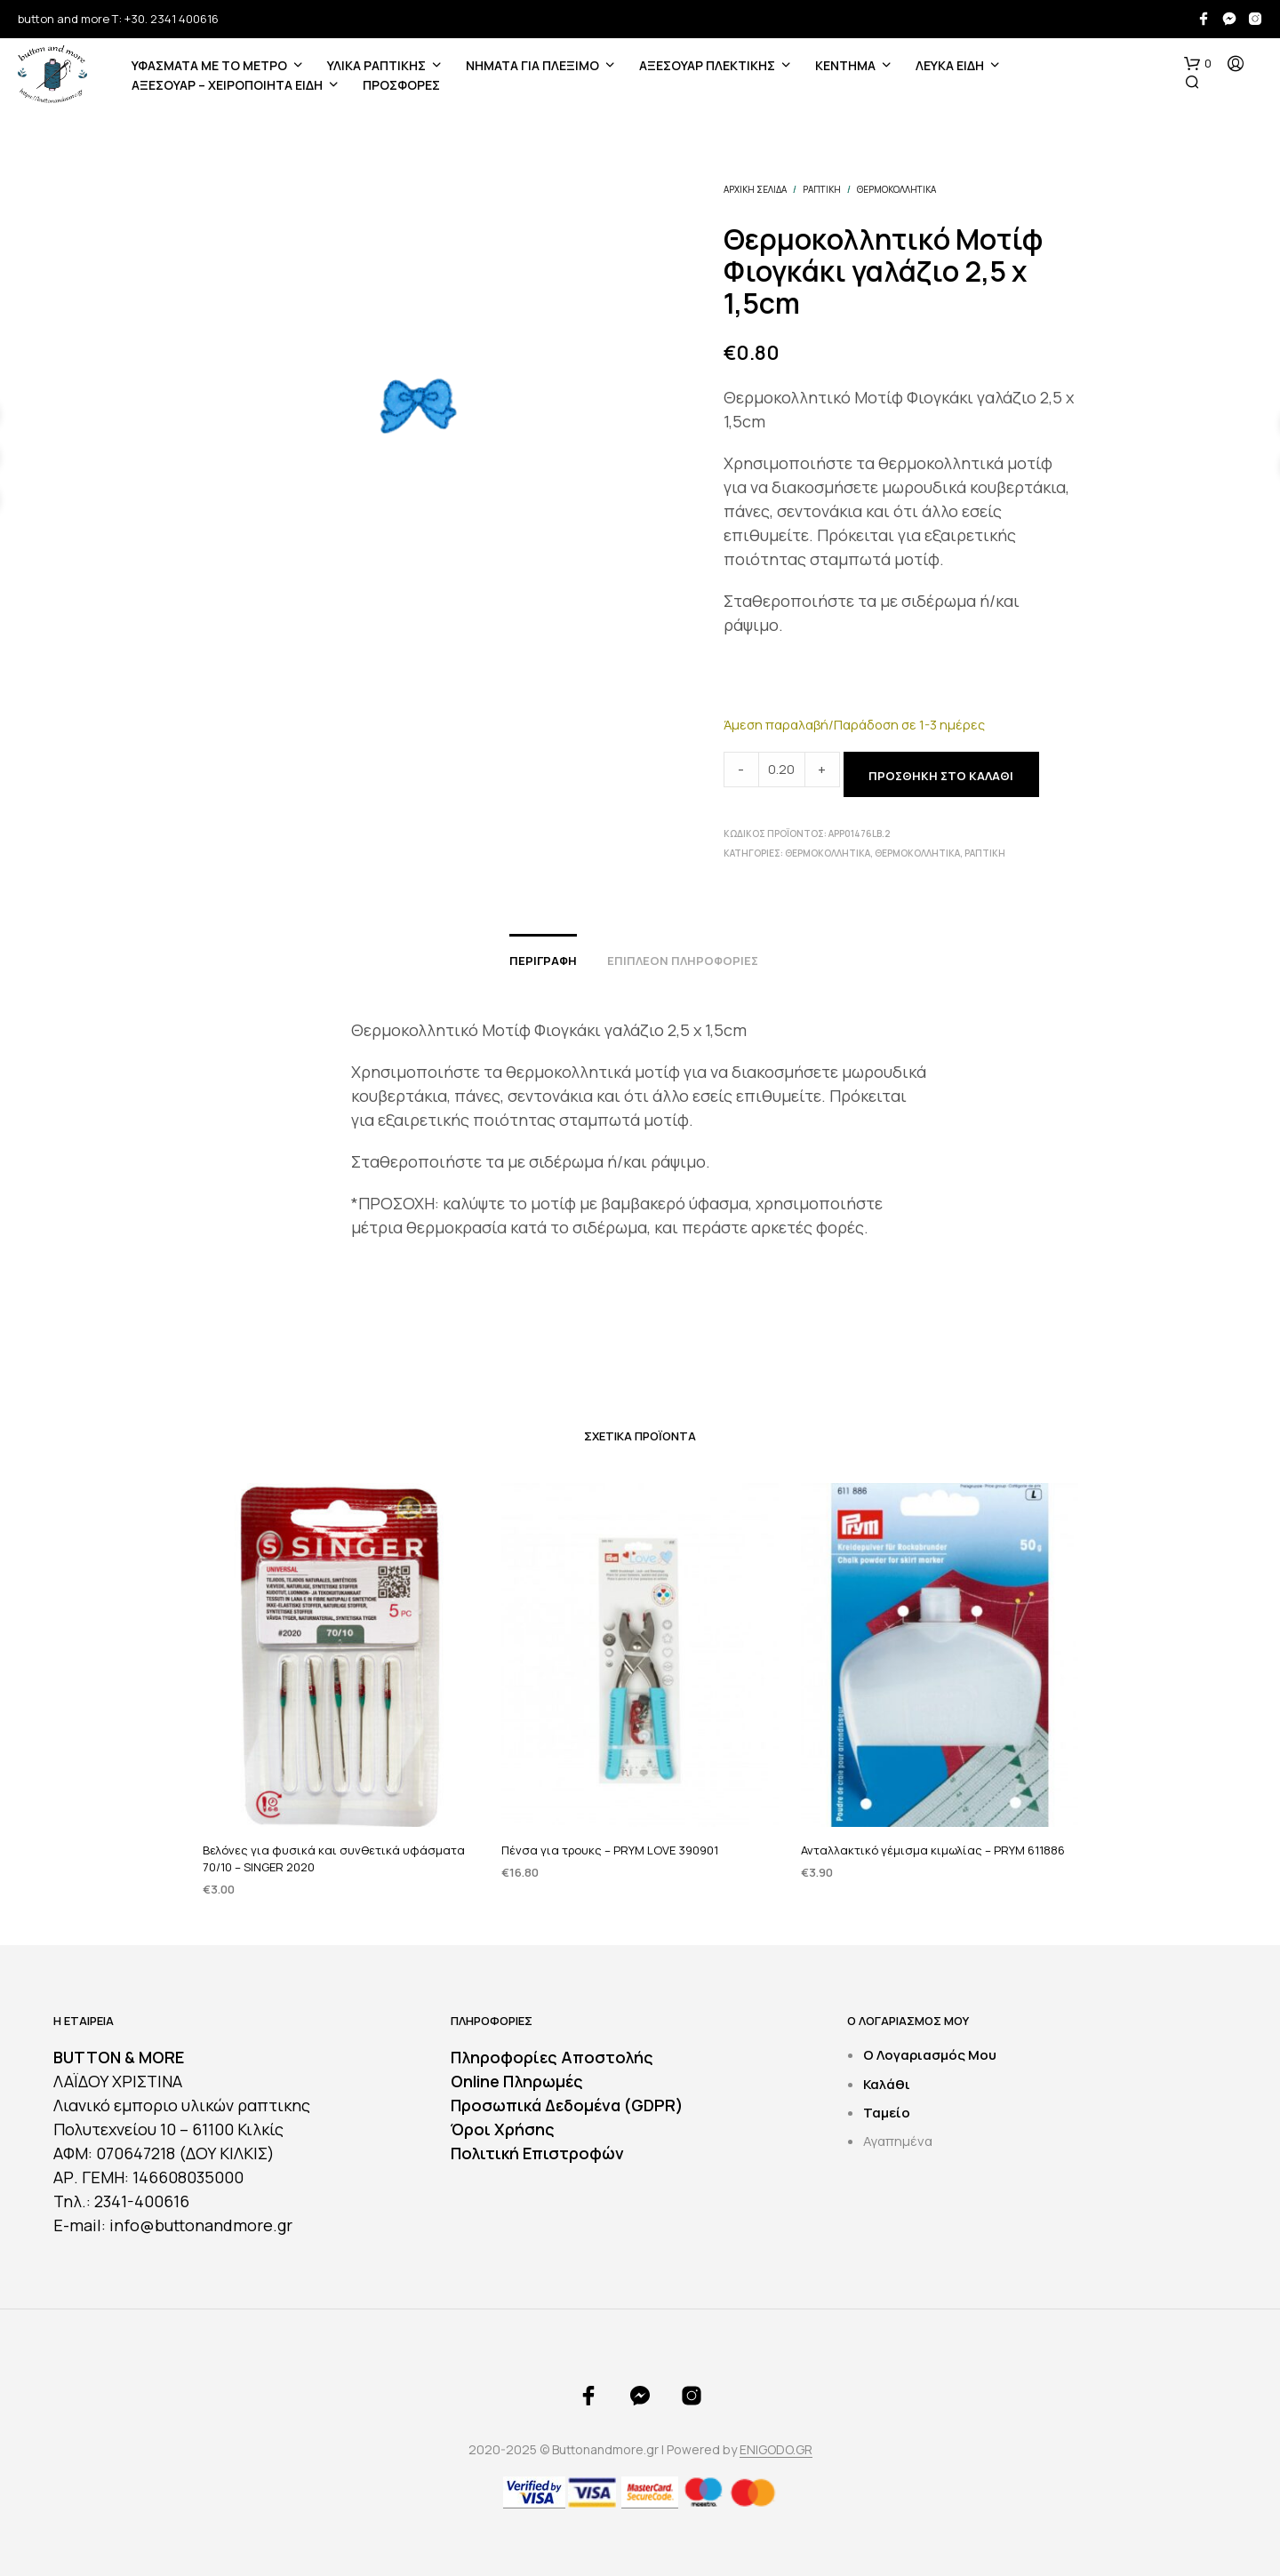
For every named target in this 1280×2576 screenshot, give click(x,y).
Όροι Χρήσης (503, 2129)
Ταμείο (886, 2112)
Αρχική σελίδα (755, 189)
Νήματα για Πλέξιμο (532, 65)
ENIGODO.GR (776, 2450)
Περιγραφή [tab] (543, 961)
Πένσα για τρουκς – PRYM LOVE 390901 (612, 1838)
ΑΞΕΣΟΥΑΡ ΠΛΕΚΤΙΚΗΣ (707, 65)
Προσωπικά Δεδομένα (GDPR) (567, 2105)
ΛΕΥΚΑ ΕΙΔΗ (950, 65)
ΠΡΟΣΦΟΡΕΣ (401, 84)
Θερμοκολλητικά (896, 189)
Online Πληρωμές (517, 2081)
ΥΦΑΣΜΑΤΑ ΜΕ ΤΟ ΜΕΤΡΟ (209, 65)
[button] (1198, 64)
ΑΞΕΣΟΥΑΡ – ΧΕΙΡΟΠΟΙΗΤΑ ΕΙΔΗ (227, 84)
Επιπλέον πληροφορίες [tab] (682, 961)
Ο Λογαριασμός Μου (929, 2055)
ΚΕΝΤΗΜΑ (845, 65)
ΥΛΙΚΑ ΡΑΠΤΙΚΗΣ (376, 65)
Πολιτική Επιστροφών (537, 2153)
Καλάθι (886, 2084)
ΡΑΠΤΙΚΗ (822, 189)
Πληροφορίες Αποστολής (552, 2057)
